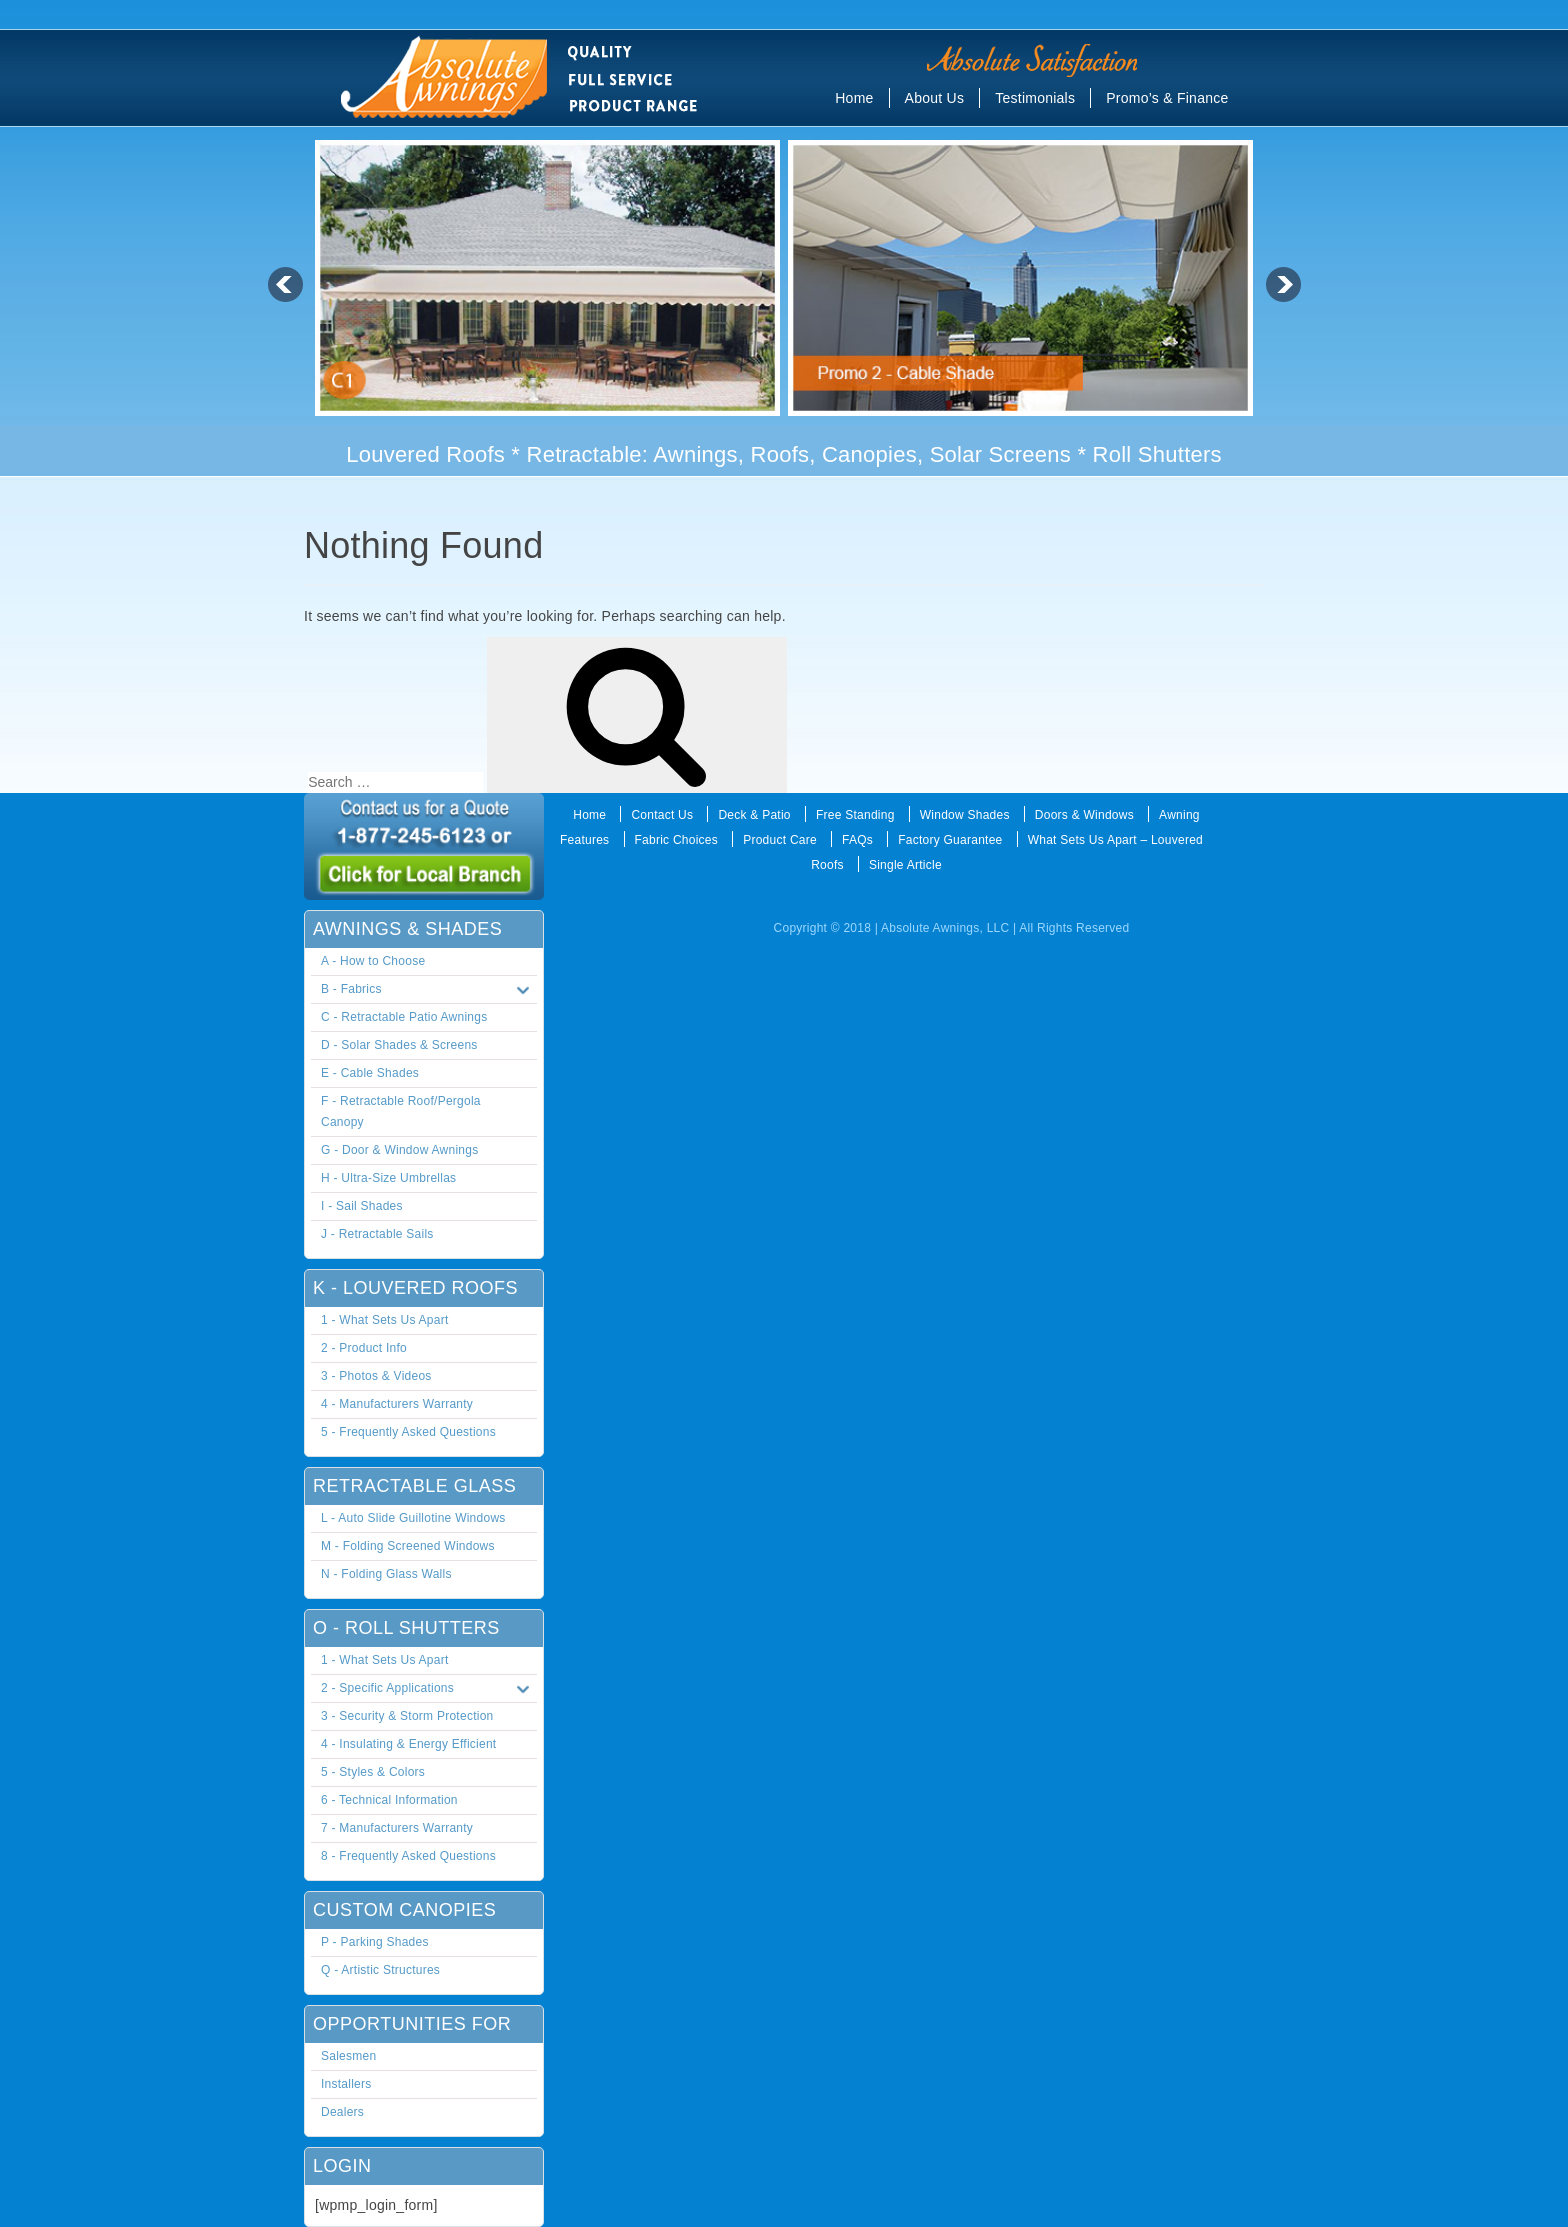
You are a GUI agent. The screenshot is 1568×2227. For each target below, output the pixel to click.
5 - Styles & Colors (373, 1772)
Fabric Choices (677, 840)
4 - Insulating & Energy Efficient (408, 1744)
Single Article (905, 865)
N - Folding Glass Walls (386, 1574)
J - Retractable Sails (377, 1234)
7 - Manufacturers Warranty (397, 1828)
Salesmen (348, 2056)
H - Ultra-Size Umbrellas (388, 1178)
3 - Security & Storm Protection (407, 1716)
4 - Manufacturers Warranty (397, 1404)
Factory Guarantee (950, 840)
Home (854, 98)
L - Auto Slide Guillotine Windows (413, 1518)
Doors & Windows (1084, 815)
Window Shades (965, 815)
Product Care (780, 840)
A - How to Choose (373, 961)
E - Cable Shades (370, 1073)
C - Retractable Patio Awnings (404, 1017)
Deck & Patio (754, 815)
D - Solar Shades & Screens (399, 1045)
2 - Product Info (364, 1348)
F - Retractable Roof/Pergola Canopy (401, 1111)
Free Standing (855, 815)
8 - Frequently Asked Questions (408, 1856)
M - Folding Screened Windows (408, 1546)
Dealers (342, 2112)
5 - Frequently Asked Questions (408, 1432)
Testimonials (1035, 98)
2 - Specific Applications (429, 1689)
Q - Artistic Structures (380, 1970)
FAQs (857, 840)
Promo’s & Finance (1167, 98)
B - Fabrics (429, 990)
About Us (935, 98)
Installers (346, 2084)
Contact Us (662, 815)
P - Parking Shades (375, 1942)
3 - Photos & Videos (376, 1376)
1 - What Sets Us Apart (385, 1320)
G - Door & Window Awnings (399, 1150)
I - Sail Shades (362, 1206)
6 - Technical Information (389, 1800)
